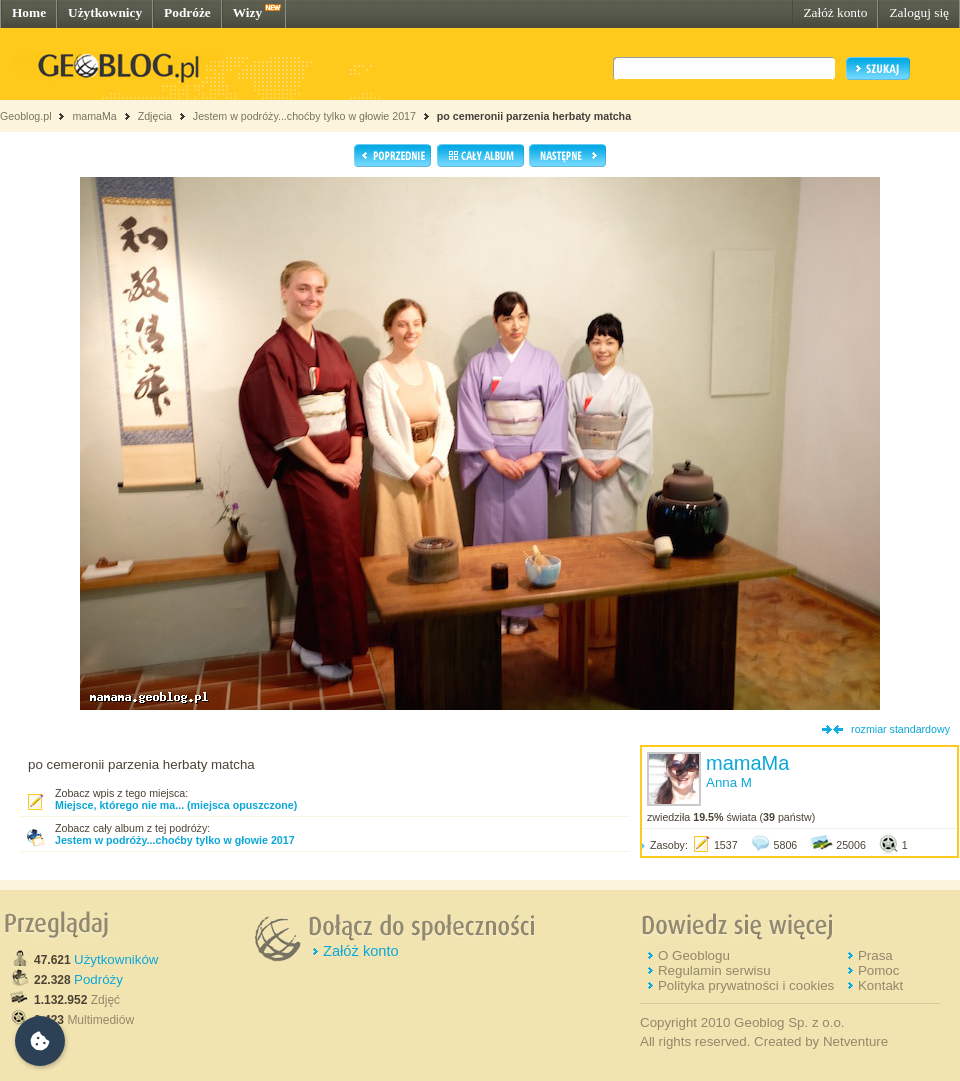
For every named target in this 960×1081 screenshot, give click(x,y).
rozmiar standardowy (900, 729)
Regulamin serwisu (714, 970)
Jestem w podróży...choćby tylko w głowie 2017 (304, 116)
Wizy (247, 12)
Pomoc (878, 970)
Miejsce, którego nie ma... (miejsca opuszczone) (176, 805)
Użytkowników (116, 959)
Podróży (98, 979)
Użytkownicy (105, 12)
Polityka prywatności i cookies (746, 985)
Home (29, 12)
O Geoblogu (694, 955)
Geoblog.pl (26, 116)
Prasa (875, 955)
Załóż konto (835, 12)
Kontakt (880, 985)
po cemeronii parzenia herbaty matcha (534, 116)
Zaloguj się (919, 12)
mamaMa (94, 116)
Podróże (187, 12)
